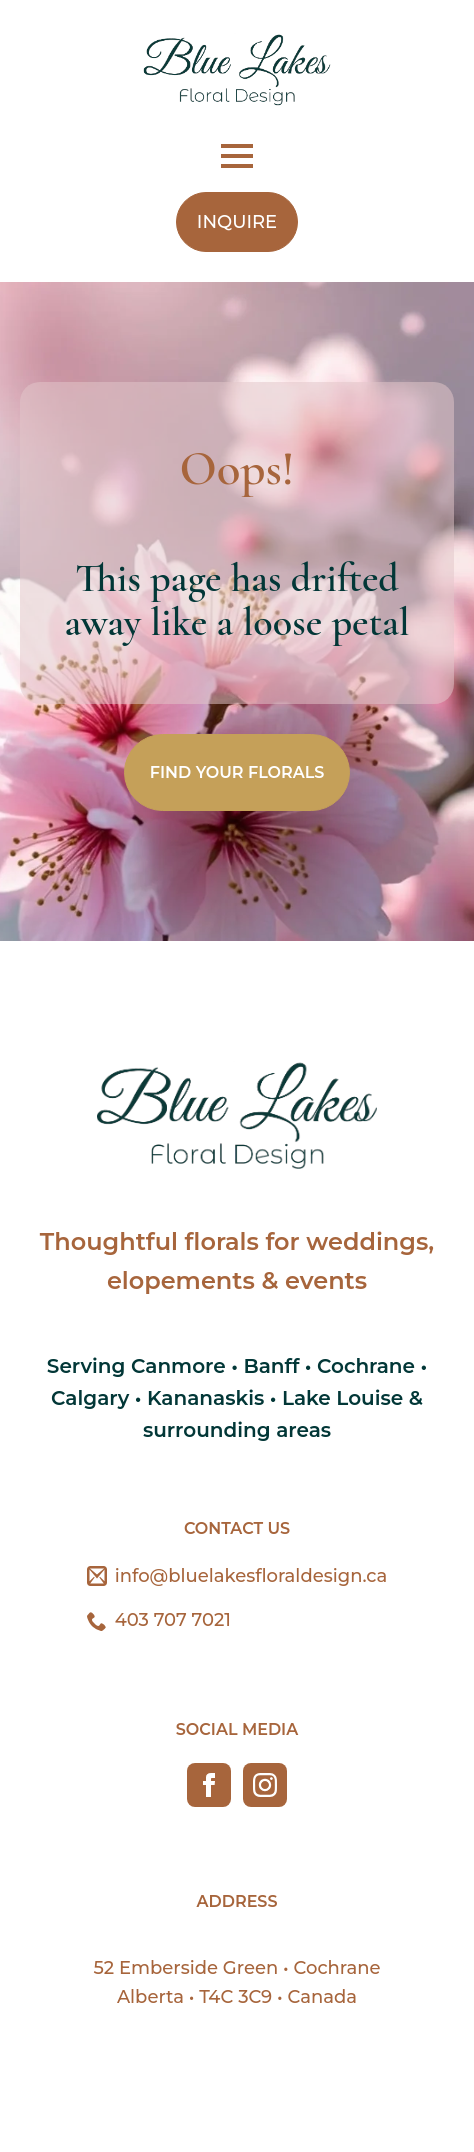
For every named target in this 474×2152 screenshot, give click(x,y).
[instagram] (265, 1785)
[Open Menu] (237, 156)
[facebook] (209, 1785)
